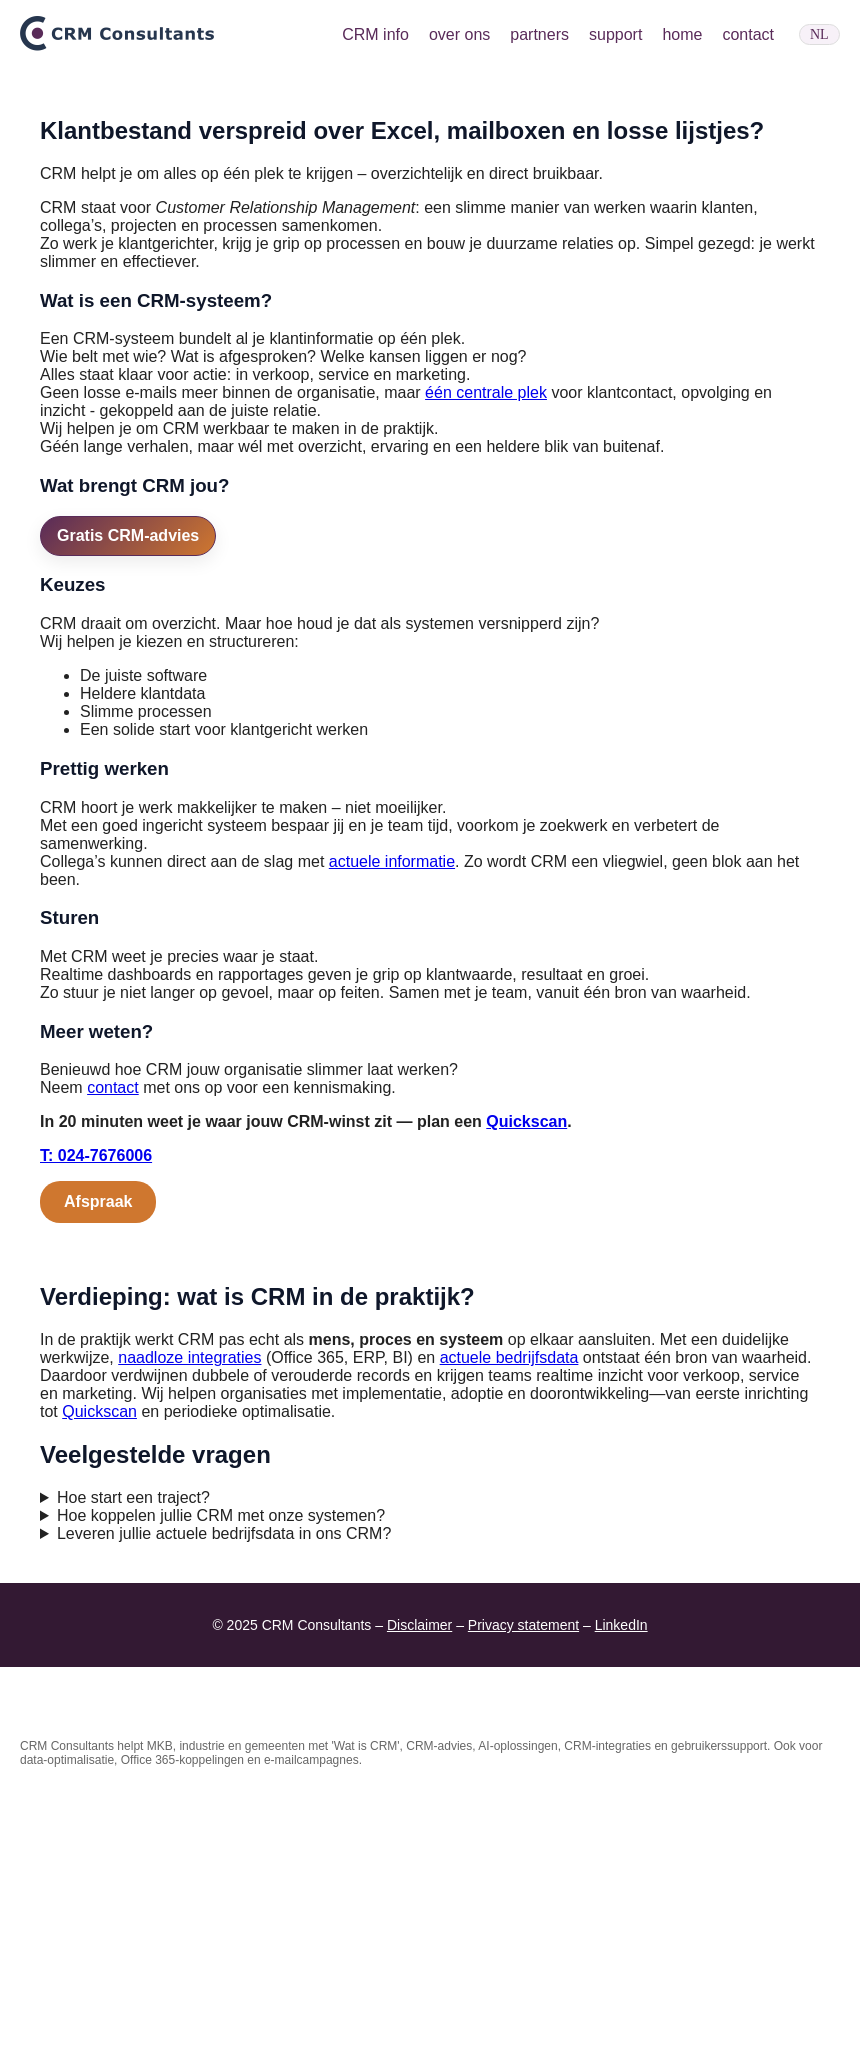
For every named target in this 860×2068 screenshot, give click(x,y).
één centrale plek (486, 661)
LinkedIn (621, 1894)
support (615, 34)
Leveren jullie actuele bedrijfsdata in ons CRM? (224, 1802)
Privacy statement (523, 1894)
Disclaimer (419, 1894)
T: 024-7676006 (96, 1424)
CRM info (375, 34)
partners (539, 34)
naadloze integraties (189, 1626)
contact (748, 34)
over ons (459, 34)
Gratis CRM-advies (128, 803)
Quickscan (526, 1390)
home (682, 34)
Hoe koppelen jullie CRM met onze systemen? (221, 1784)
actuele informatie (392, 1129)
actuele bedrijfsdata (509, 1626)
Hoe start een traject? (133, 1766)
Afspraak (98, 1470)
